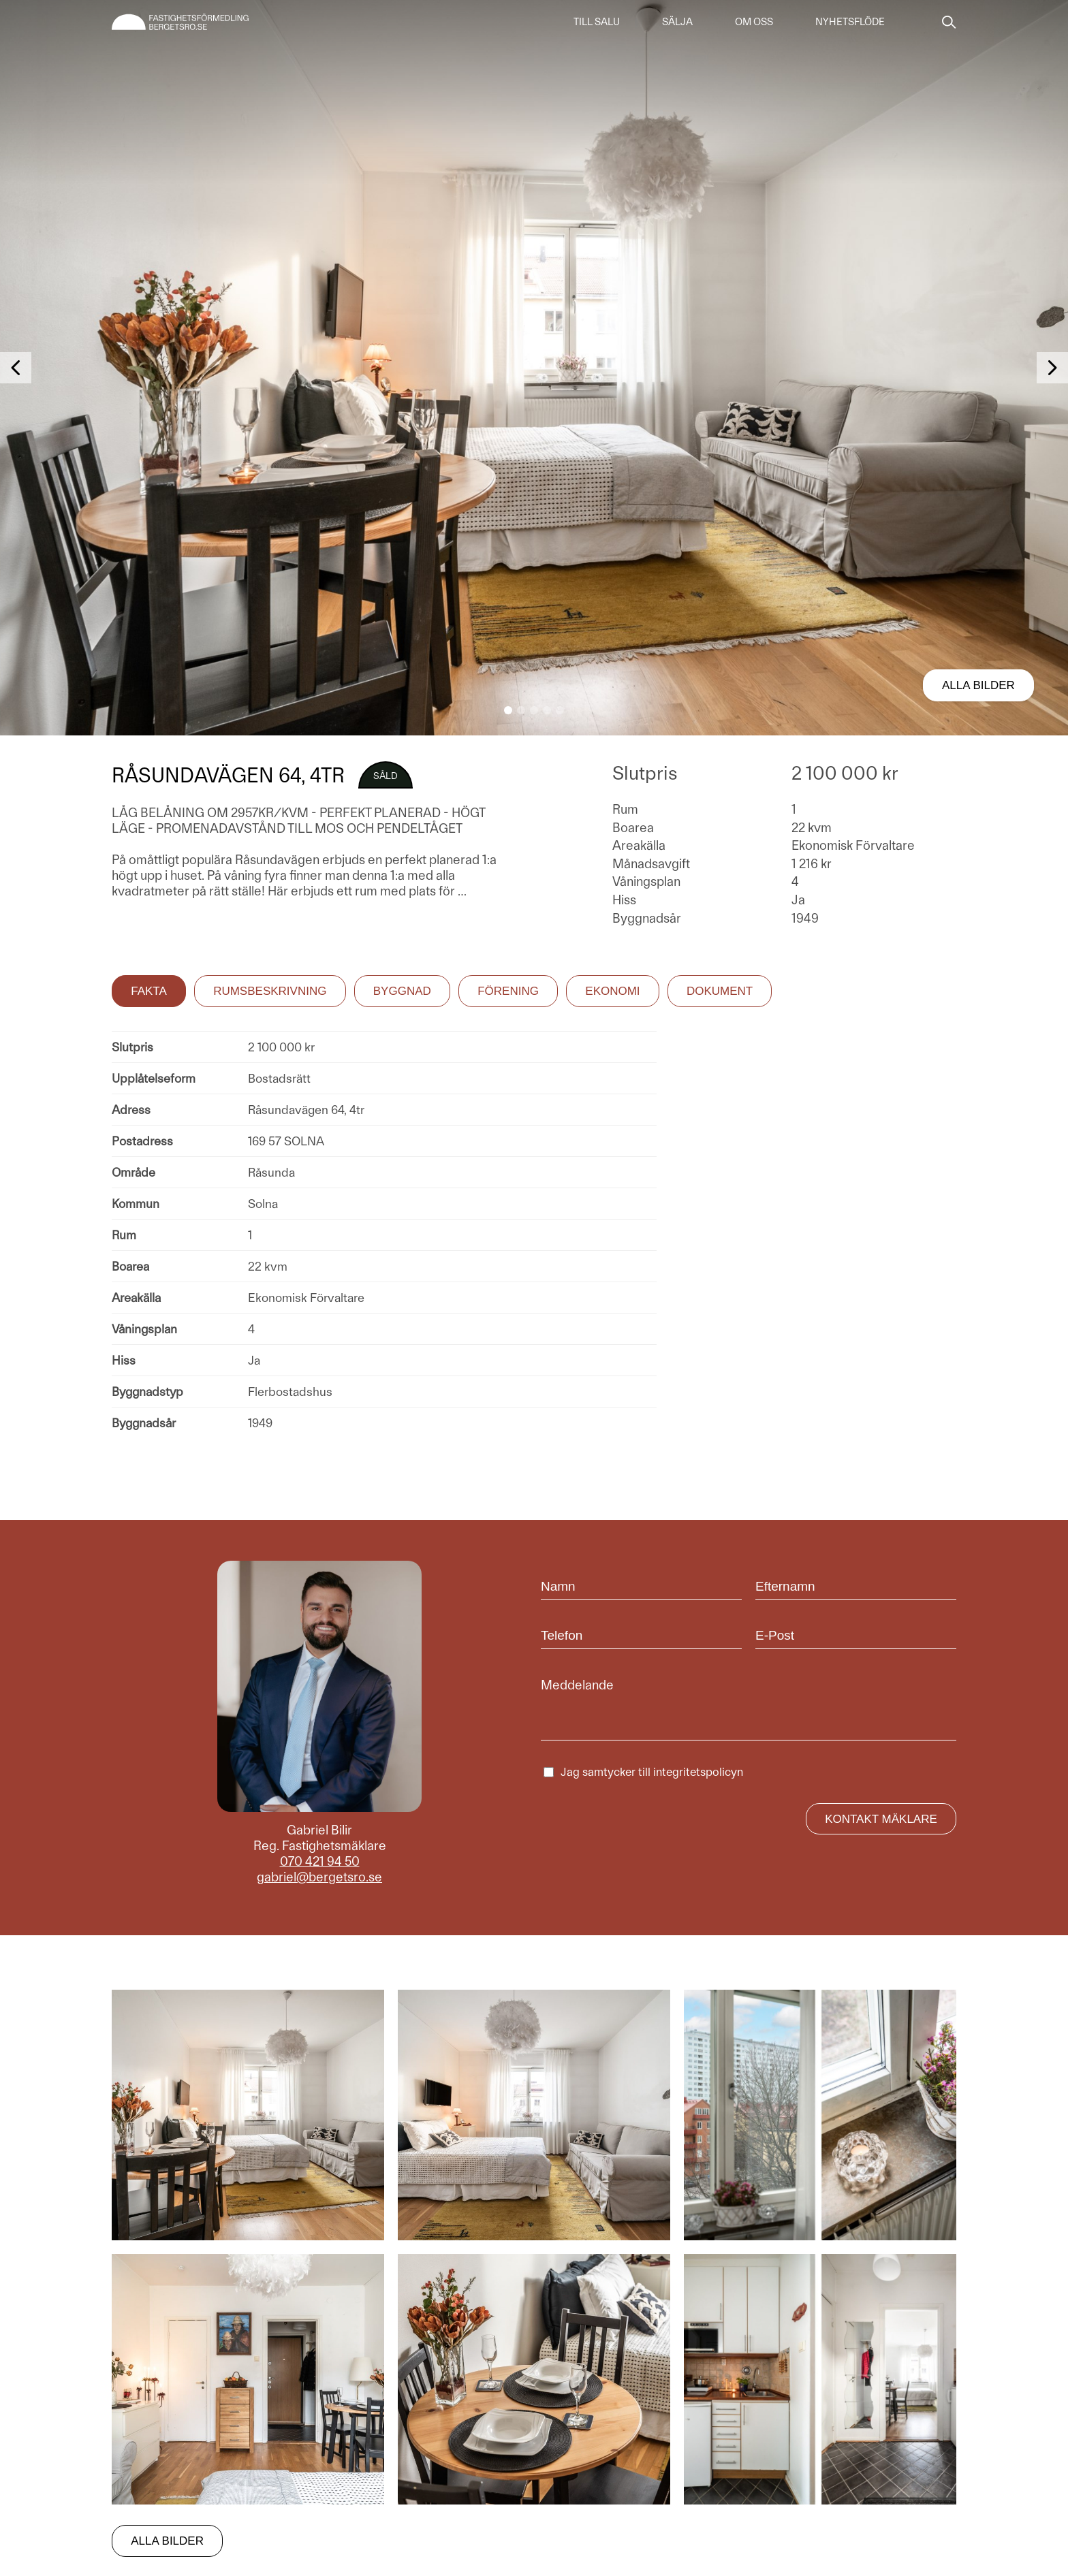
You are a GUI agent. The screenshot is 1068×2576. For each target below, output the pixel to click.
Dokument (720, 991)
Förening (508, 991)
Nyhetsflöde (850, 22)
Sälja (677, 22)
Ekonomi (612, 991)
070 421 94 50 (320, 1861)
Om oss (754, 22)
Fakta (149, 991)
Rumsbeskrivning (269, 991)
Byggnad (402, 991)
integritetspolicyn (698, 1772)
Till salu (597, 22)
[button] (508, 710)
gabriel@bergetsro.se (319, 1877)
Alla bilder (978, 685)
